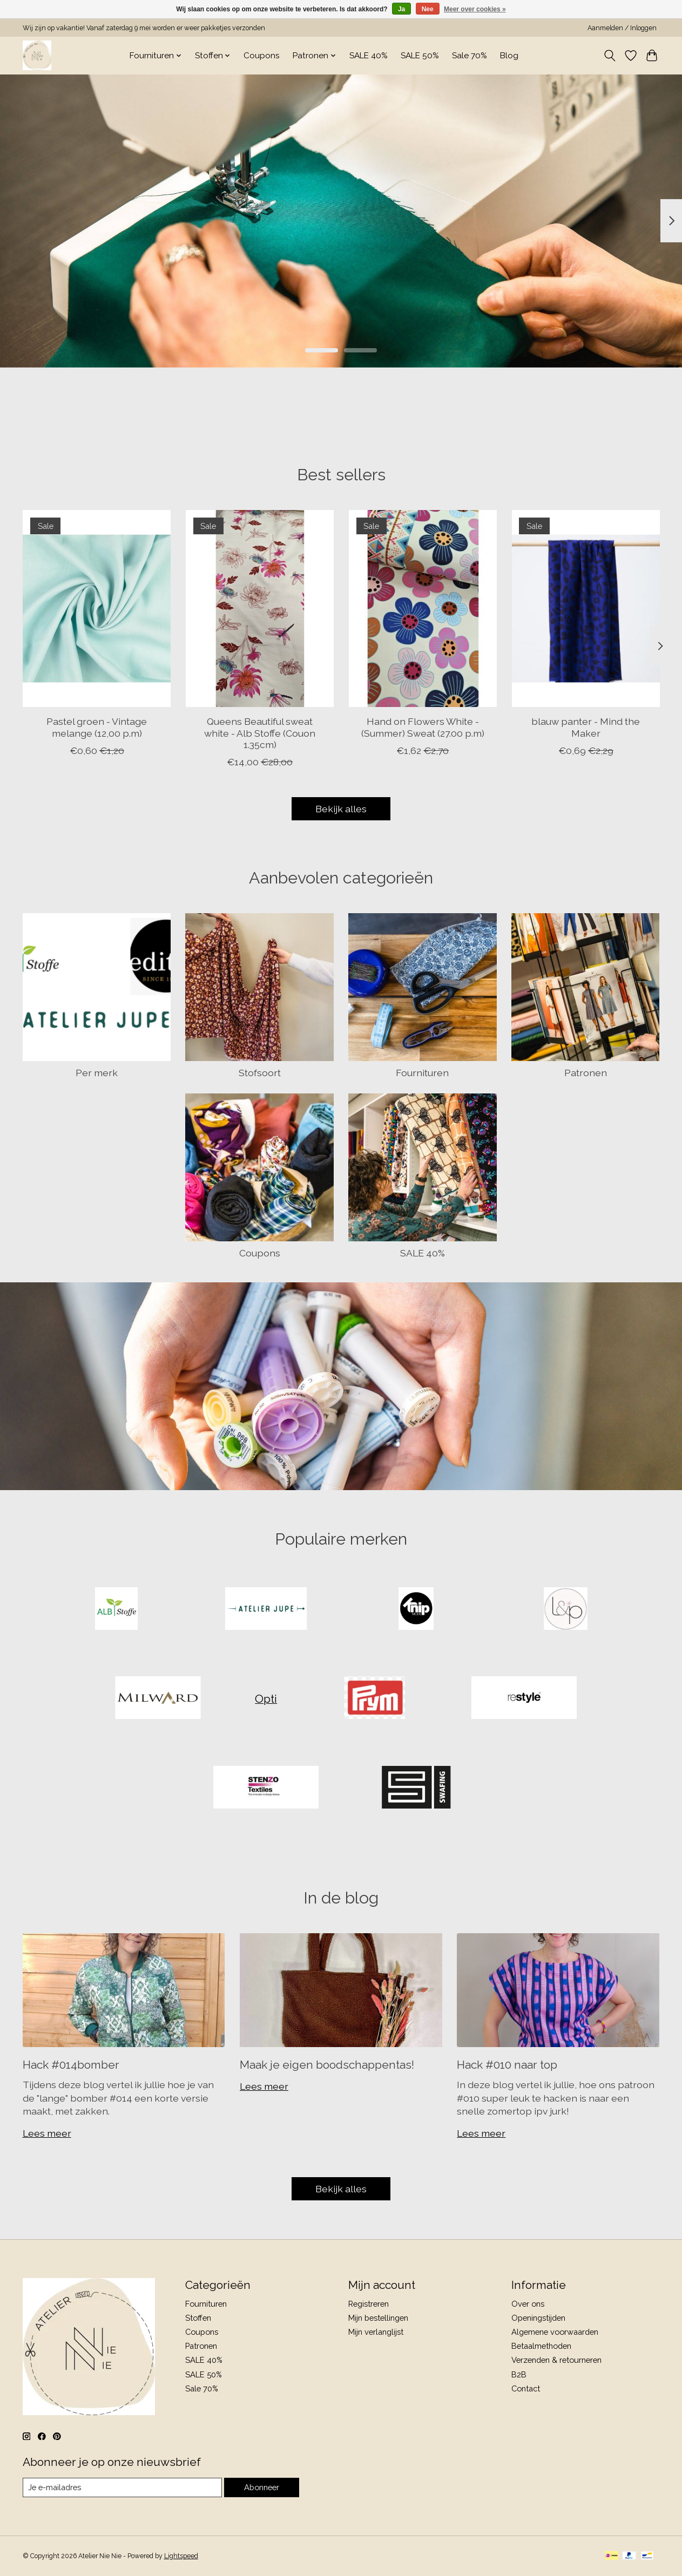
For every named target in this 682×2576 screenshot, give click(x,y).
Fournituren (422, 1072)
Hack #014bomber (71, 2064)
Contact (525, 2388)
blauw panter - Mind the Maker (585, 727)
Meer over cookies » (475, 9)
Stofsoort (260, 1072)
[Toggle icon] (610, 55)
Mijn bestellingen (378, 2317)
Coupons (262, 55)
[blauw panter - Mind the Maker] (585, 608)
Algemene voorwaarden (554, 2331)
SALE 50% (420, 55)
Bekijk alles (341, 808)
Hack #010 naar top (507, 2064)
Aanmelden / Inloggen (622, 28)
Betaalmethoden (541, 2345)
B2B (518, 2374)
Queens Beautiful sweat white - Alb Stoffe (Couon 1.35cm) (259, 733)
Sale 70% (469, 55)
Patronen (585, 1072)
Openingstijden (538, 2317)
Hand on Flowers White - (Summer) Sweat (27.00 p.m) (422, 727)
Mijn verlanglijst (375, 2331)
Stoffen (198, 2317)
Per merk (97, 1072)
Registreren (368, 2303)
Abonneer (261, 2487)
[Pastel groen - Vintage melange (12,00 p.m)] (97, 608)
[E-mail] (122, 2487)
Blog (509, 55)
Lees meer (47, 2133)
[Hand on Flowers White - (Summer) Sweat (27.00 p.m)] (422, 608)
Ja (401, 9)
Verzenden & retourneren (556, 2359)
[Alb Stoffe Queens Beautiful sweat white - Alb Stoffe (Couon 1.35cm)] (259, 608)
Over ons (527, 2303)
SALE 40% (368, 55)
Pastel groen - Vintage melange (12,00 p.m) (96, 727)
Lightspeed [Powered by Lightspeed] (181, 2556)
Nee (428, 9)
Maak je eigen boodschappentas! (327, 2064)
